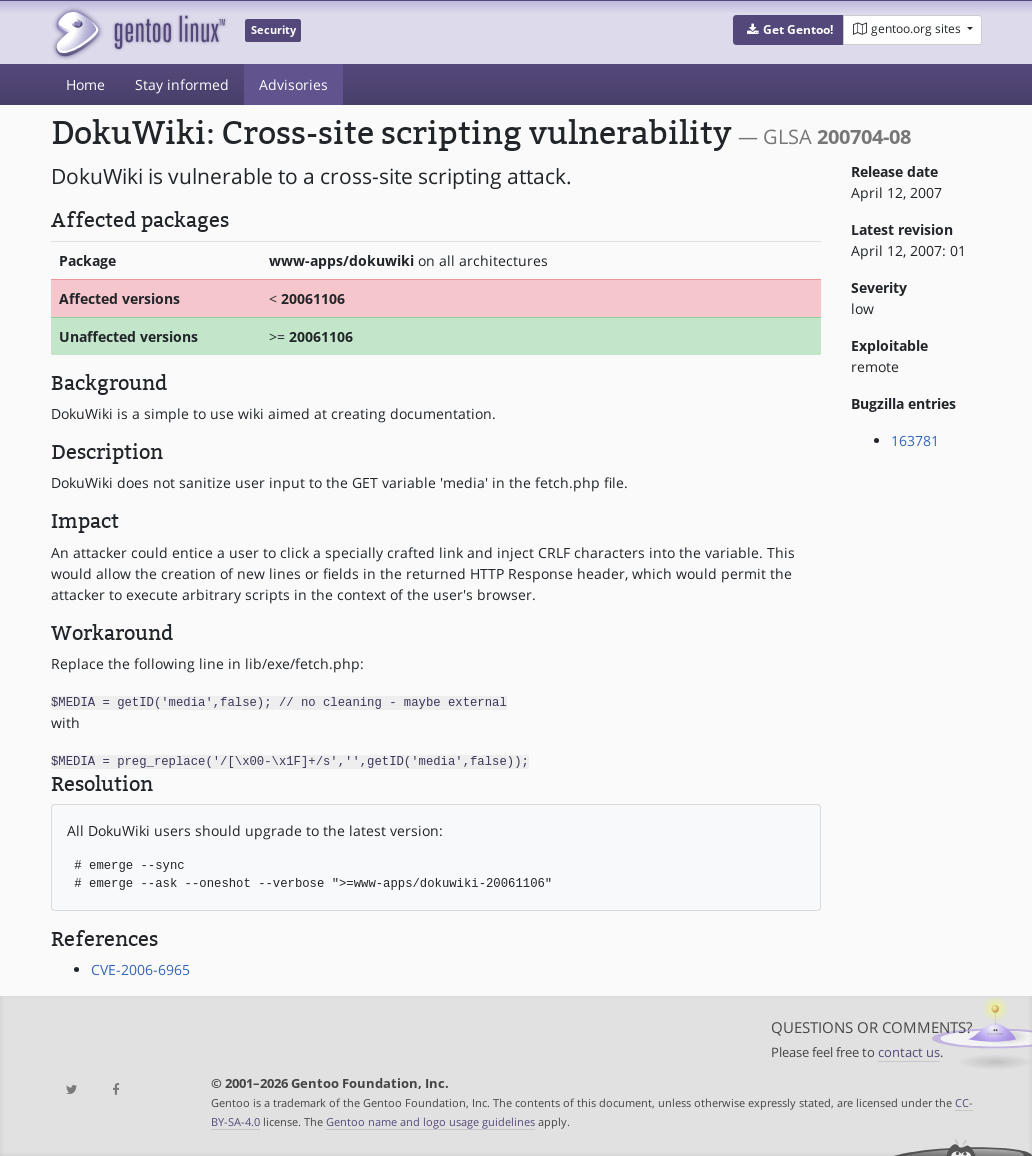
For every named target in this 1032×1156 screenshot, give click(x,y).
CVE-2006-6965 (140, 967)
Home (85, 84)
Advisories (293, 84)
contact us (909, 1050)
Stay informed (182, 84)
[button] (788, 30)
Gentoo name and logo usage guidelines (430, 1119)
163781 (915, 440)
